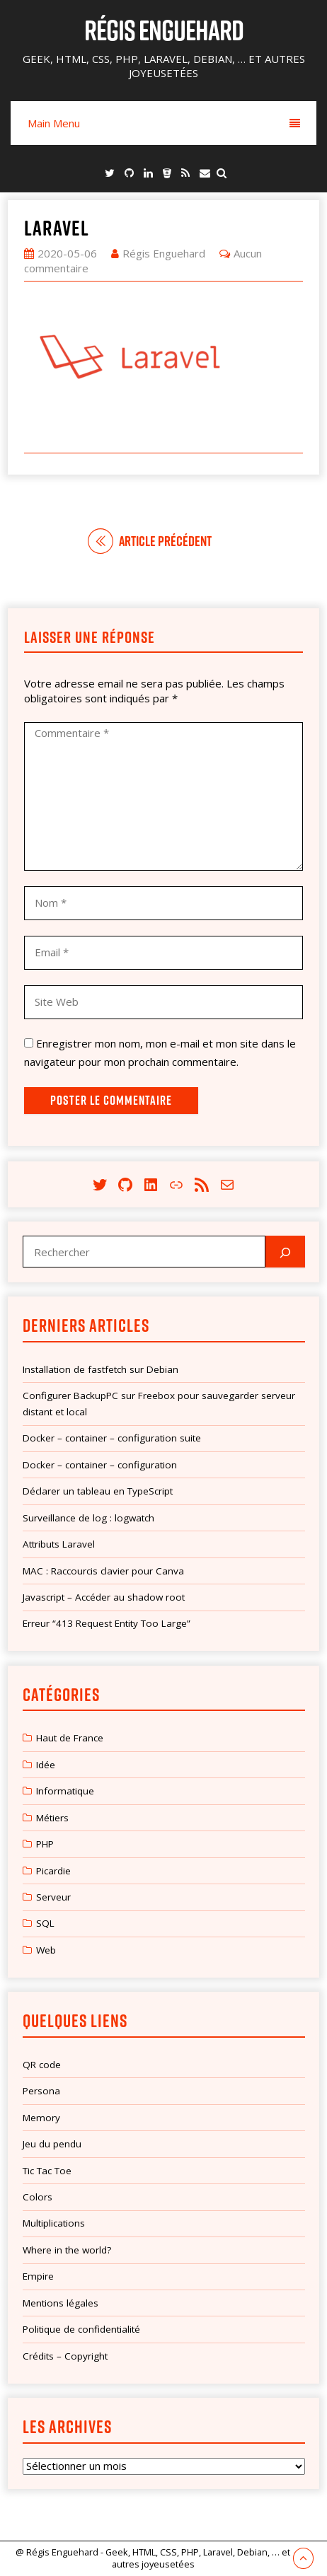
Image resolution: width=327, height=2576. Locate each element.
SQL (45, 1923)
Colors (37, 2197)
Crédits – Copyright (65, 2356)
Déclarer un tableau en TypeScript (98, 1491)
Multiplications (54, 2223)
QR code (42, 2064)
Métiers (52, 1817)
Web (46, 1950)
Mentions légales (60, 2303)
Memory (41, 2117)
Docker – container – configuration (100, 1464)
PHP (45, 1844)
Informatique (65, 1791)
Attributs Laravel (59, 1544)
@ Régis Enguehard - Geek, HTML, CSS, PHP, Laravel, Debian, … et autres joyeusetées (153, 2558)
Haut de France (69, 1737)
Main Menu (164, 123)
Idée (45, 1764)
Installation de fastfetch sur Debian (100, 1369)
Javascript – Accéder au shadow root (104, 1597)
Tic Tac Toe (47, 2170)
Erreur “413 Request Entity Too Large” (106, 1623)
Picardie (53, 1870)
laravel (56, 228)
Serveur (53, 1897)
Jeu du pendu (52, 2143)
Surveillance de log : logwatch (88, 1518)
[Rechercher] (285, 1251)
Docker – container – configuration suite (112, 1438)
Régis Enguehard (163, 30)
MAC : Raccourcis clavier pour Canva (103, 1571)
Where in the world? (67, 2250)
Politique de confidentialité (81, 2329)
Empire (38, 2276)
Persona (41, 2090)
